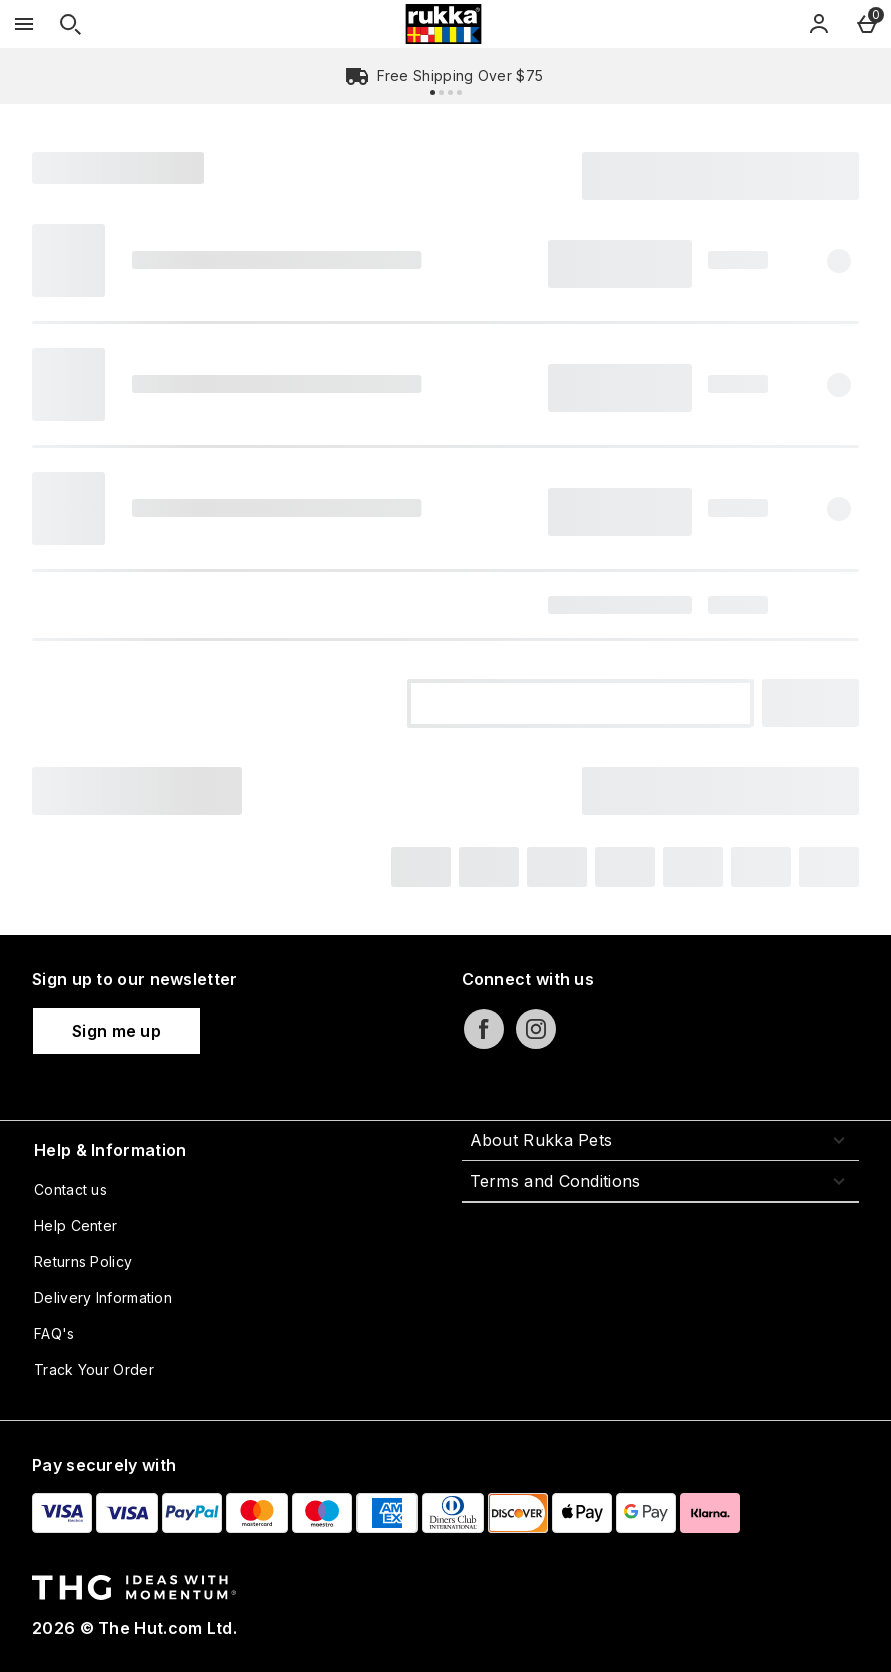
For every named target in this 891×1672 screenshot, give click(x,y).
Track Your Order (94, 1369)
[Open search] (70, 24)
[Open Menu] (24, 24)
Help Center (75, 1225)
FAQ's (54, 1333)
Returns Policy (83, 1261)
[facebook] (484, 1029)
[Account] (819, 24)
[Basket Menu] (867, 24)
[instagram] (536, 1029)
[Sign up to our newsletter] (116, 1031)
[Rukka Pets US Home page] (443, 24)
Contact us (70, 1189)
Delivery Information (103, 1297)
